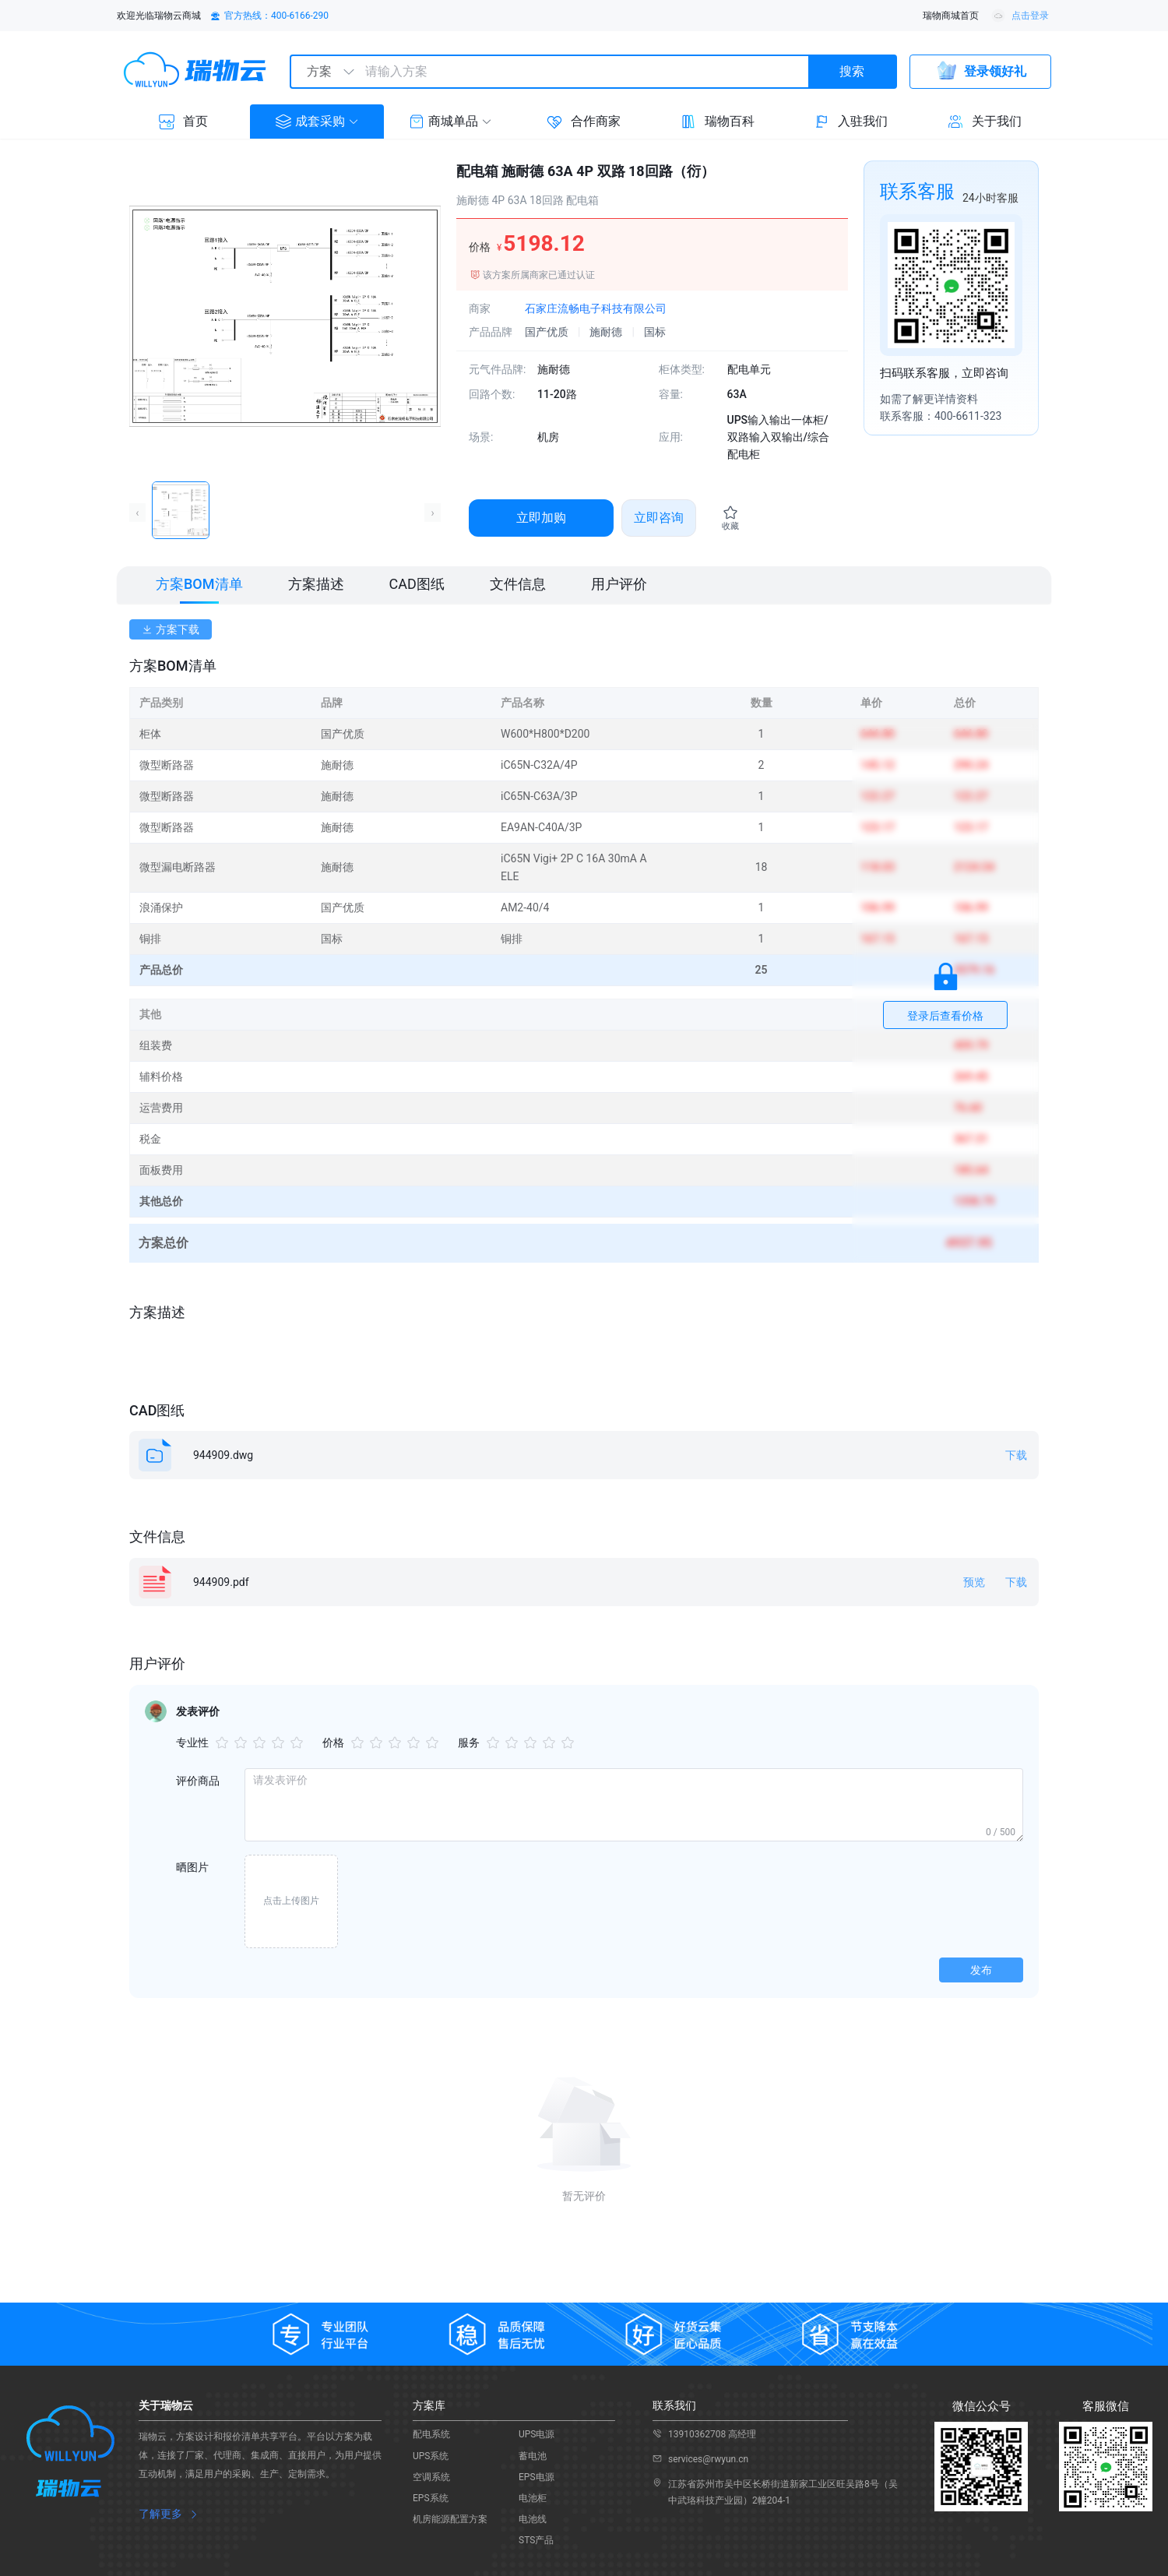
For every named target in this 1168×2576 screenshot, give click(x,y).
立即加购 (541, 517)
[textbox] (581, 71)
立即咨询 (659, 517)
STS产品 (536, 2540)
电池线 (533, 2519)
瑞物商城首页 (951, 15)
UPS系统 (431, 2456)
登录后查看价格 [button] (945, 1016)
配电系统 (431, 2434)
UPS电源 (536, 2434)
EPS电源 (536, 2477)
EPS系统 (431, 2498)
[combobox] (593, 72)
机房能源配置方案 (450, 2519)
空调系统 (431, 2477)
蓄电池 (533, 2456)
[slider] (261, 1742)
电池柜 (533, 2498)
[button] (316, 121)
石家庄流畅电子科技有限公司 (596, 308)
